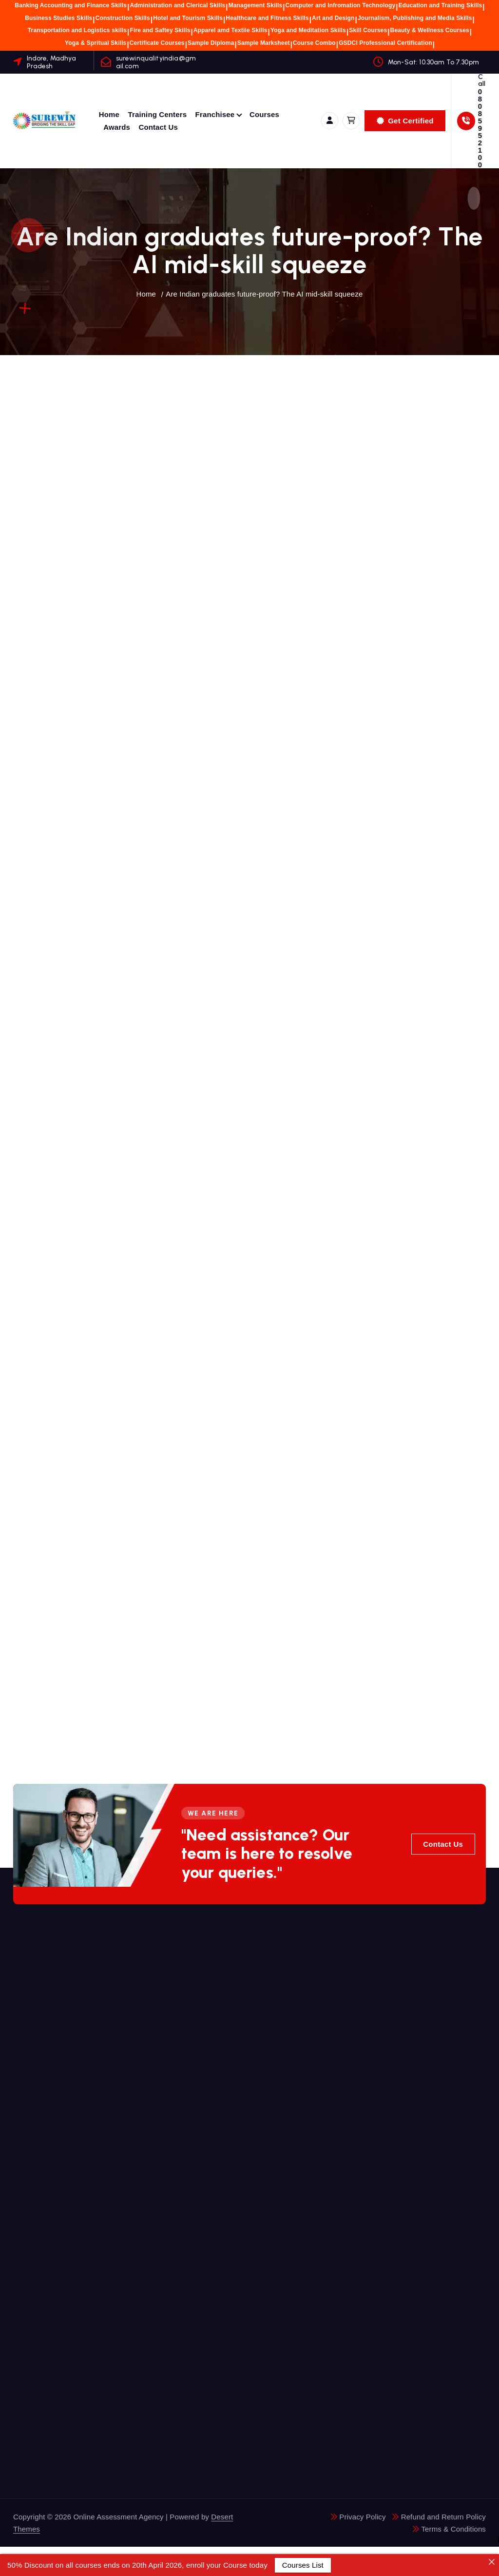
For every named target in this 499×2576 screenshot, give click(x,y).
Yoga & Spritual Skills (95, 43)
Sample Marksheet (263, 43)
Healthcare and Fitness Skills (267, 18)
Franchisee (215, 114)
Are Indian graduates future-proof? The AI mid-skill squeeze (264, 294)
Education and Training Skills (440, 5)
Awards (116, 127)
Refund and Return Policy (443, 2517)
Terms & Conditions (453, 2529)
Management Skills (256, 5)
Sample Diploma (211, 43)
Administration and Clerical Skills (177, 5)
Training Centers (157, 114)
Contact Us (158, 127)
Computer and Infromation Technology (341, 5)
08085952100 (480, 128)
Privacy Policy (362, 2517)
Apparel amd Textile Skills (230, 30)
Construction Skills (123, 18)
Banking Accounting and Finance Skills (71, 5)
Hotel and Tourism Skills (188, 18)
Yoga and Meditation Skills (308, 30)
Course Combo (314, 43)
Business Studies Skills (58, 18)
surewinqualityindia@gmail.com (156, 62)
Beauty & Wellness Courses (429, 30)
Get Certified (405, 121)
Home (109, 114)
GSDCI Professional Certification (385, 43)
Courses (264, 114)
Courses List (303, 2565)
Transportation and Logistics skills (77, 30)
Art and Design (333, 18)
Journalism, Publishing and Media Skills (415, 18)
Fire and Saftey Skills (160, 30)
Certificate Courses (157, 43)
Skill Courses (368, 30)
